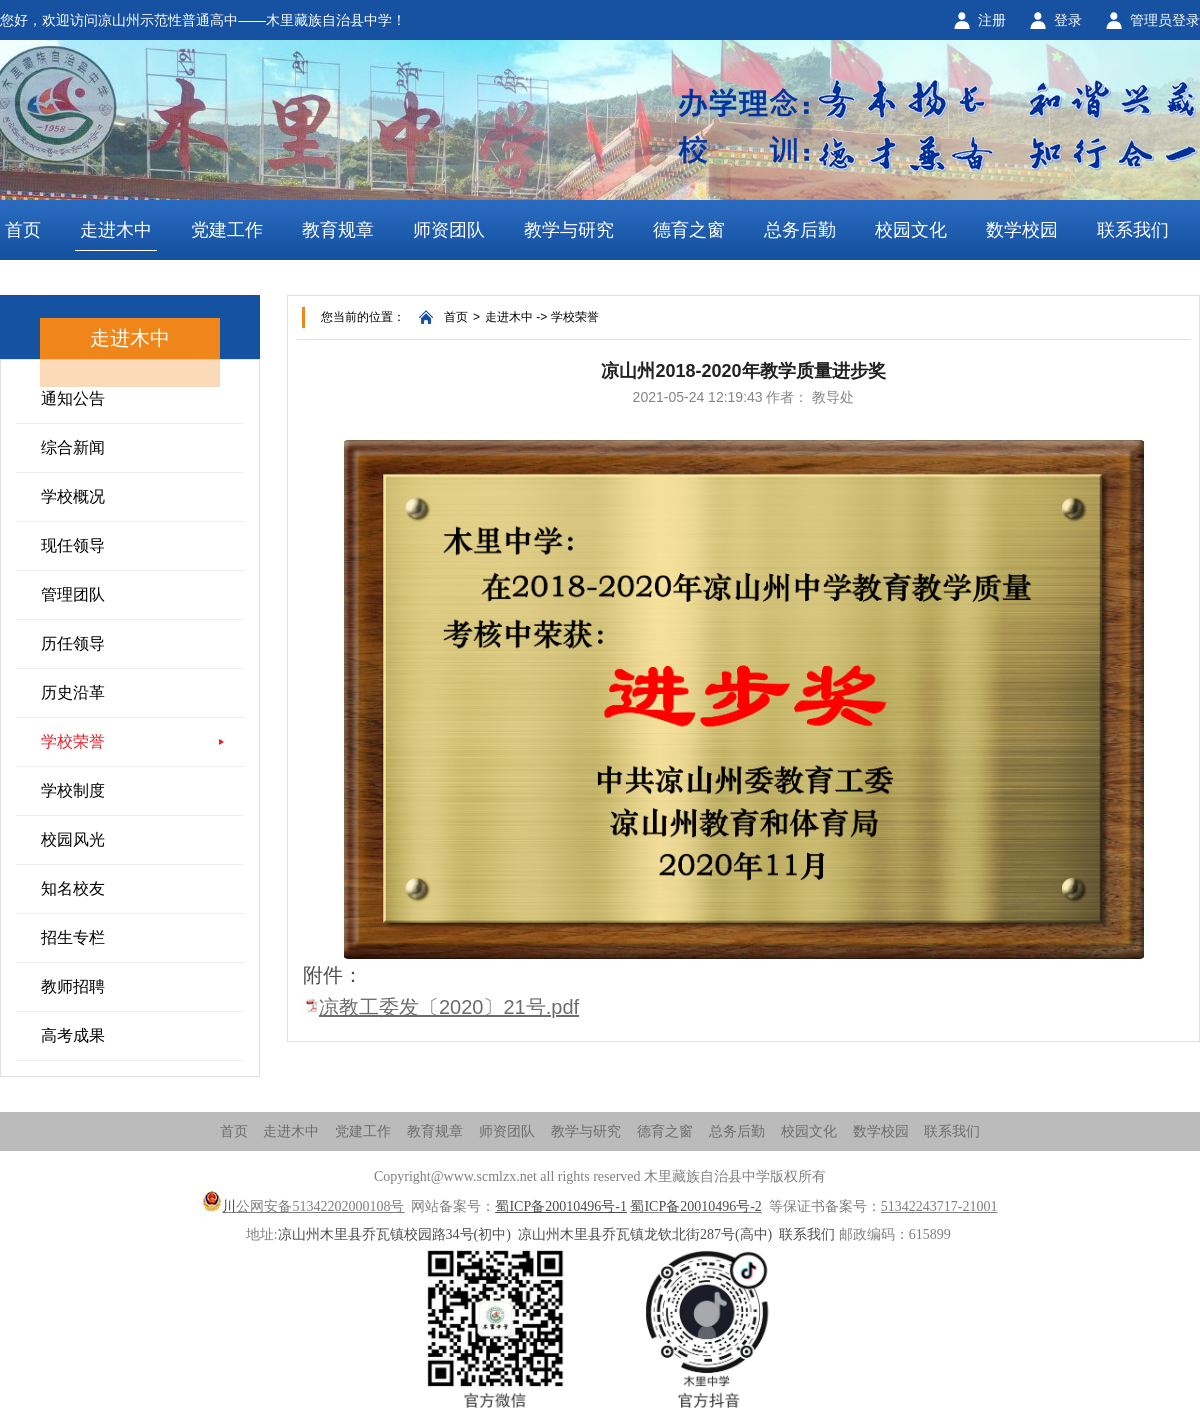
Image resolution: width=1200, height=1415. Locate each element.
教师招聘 (73, 986)
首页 (23, 230)
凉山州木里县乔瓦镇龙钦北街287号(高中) (645, 1234)
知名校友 (73, 888)
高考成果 (73, 1035)
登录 (1068, 20)
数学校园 (1022, 230)
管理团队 (73, 594)
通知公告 (73, 398)
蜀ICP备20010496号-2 (695, 1206)
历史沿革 (73, 692)
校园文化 (911, 230)
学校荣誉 (73, 741)
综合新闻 (73, 447)
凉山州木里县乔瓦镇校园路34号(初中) (394, 1234)
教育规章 (338, 230)
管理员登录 (1165, 20)
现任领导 (73, 545)
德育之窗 (689, 230)
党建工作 (227, 230)
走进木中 (116, 230)
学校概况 (73, 496)
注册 (992, 20)
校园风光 (73, 839)
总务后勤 (800, 230)
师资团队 (449, 230)
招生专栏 (73, 937)
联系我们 (1133, 230)
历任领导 (73, 643)
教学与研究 (569, 230)
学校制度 (73, 790)
